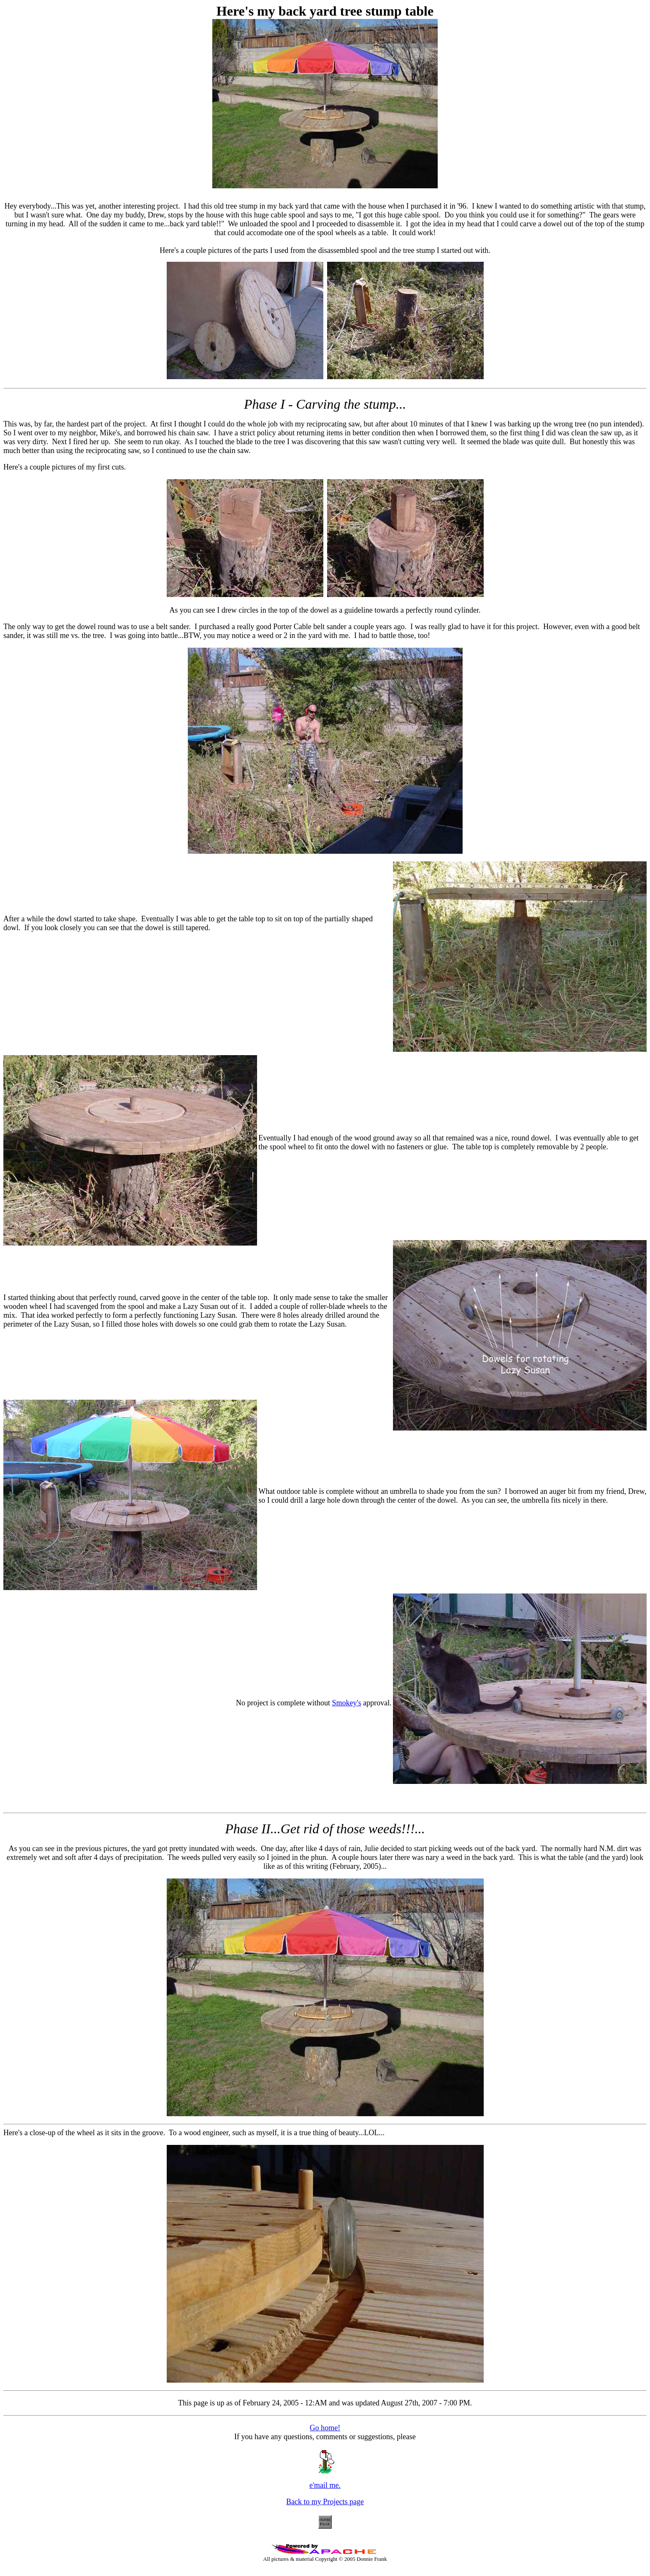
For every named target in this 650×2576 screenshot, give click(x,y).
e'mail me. (325, 2481)
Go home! (325, 2428)
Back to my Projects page (325, 2501)
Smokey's (346, 1703)
